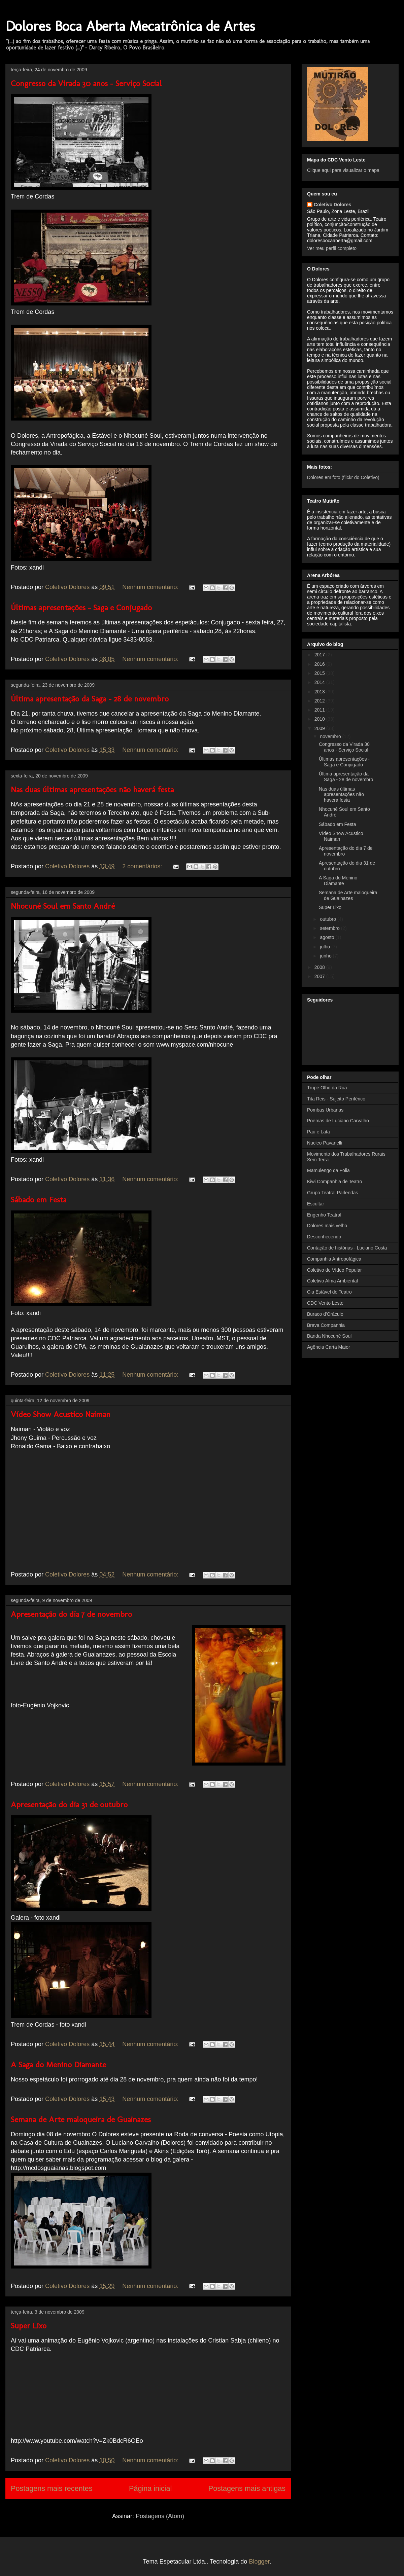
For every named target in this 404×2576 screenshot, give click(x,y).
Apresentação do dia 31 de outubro (69, 1804)
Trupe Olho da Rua (327, 1087)
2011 (320, 710)
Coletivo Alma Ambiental (332, 1280)
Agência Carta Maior (328, 1347)
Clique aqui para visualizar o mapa (343, 170)
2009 (320, 728)
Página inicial (150, 2488)
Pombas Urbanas (325, 1110)
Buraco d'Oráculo (325, 1314)
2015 (320, 673)
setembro (330, 928)
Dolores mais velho (327, 1225)
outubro (328, 919)
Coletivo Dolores (332, 204)
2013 (320, 691)
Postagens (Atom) (160, 2516)
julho (325, 946)
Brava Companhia (326, 1325)
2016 (320, 664)
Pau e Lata (318, 1131)
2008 (320, 967)
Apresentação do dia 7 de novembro (71, 1614)
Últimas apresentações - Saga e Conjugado (81, 607)
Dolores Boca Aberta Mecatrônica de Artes (130, 26)
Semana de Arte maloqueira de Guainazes (81, 2119)
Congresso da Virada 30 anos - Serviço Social (86, 83)
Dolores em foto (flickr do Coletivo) (343, 477)
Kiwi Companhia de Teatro (334, 1181)
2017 (320, 654)
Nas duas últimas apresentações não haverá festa (92, 789)
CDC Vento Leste (325, 1303)
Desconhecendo (324, 1236)
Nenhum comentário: (151, 587)
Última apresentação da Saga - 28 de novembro (90, 698)
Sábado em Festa (38, 1199)
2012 (320, 700)
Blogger (259, 2561)
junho (326, 955)
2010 (320, 719)
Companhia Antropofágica (334, 1259)
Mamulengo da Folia (328, 1170)
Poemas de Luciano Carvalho (338, 1120)
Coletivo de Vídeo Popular (334, 1270)
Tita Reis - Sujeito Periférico (336, 1098)
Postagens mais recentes (51, 2488)
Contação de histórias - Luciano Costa (347, 1247)
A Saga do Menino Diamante (58, 2064)
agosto (327, 937)
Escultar (315, 1203)
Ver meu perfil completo (332, 248)
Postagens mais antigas (246, 2488)
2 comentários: (143, 866)
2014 (320, 682)
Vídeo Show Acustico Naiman (60, 1414)
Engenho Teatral (324, 1215)
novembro (331, 736)
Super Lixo (28, 2325)
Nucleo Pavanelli (324, 1143)
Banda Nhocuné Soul (329, 1336)
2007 (320, 976)
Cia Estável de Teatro (329, 1292)
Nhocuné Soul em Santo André (63, 906)
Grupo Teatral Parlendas (332, 1192)
